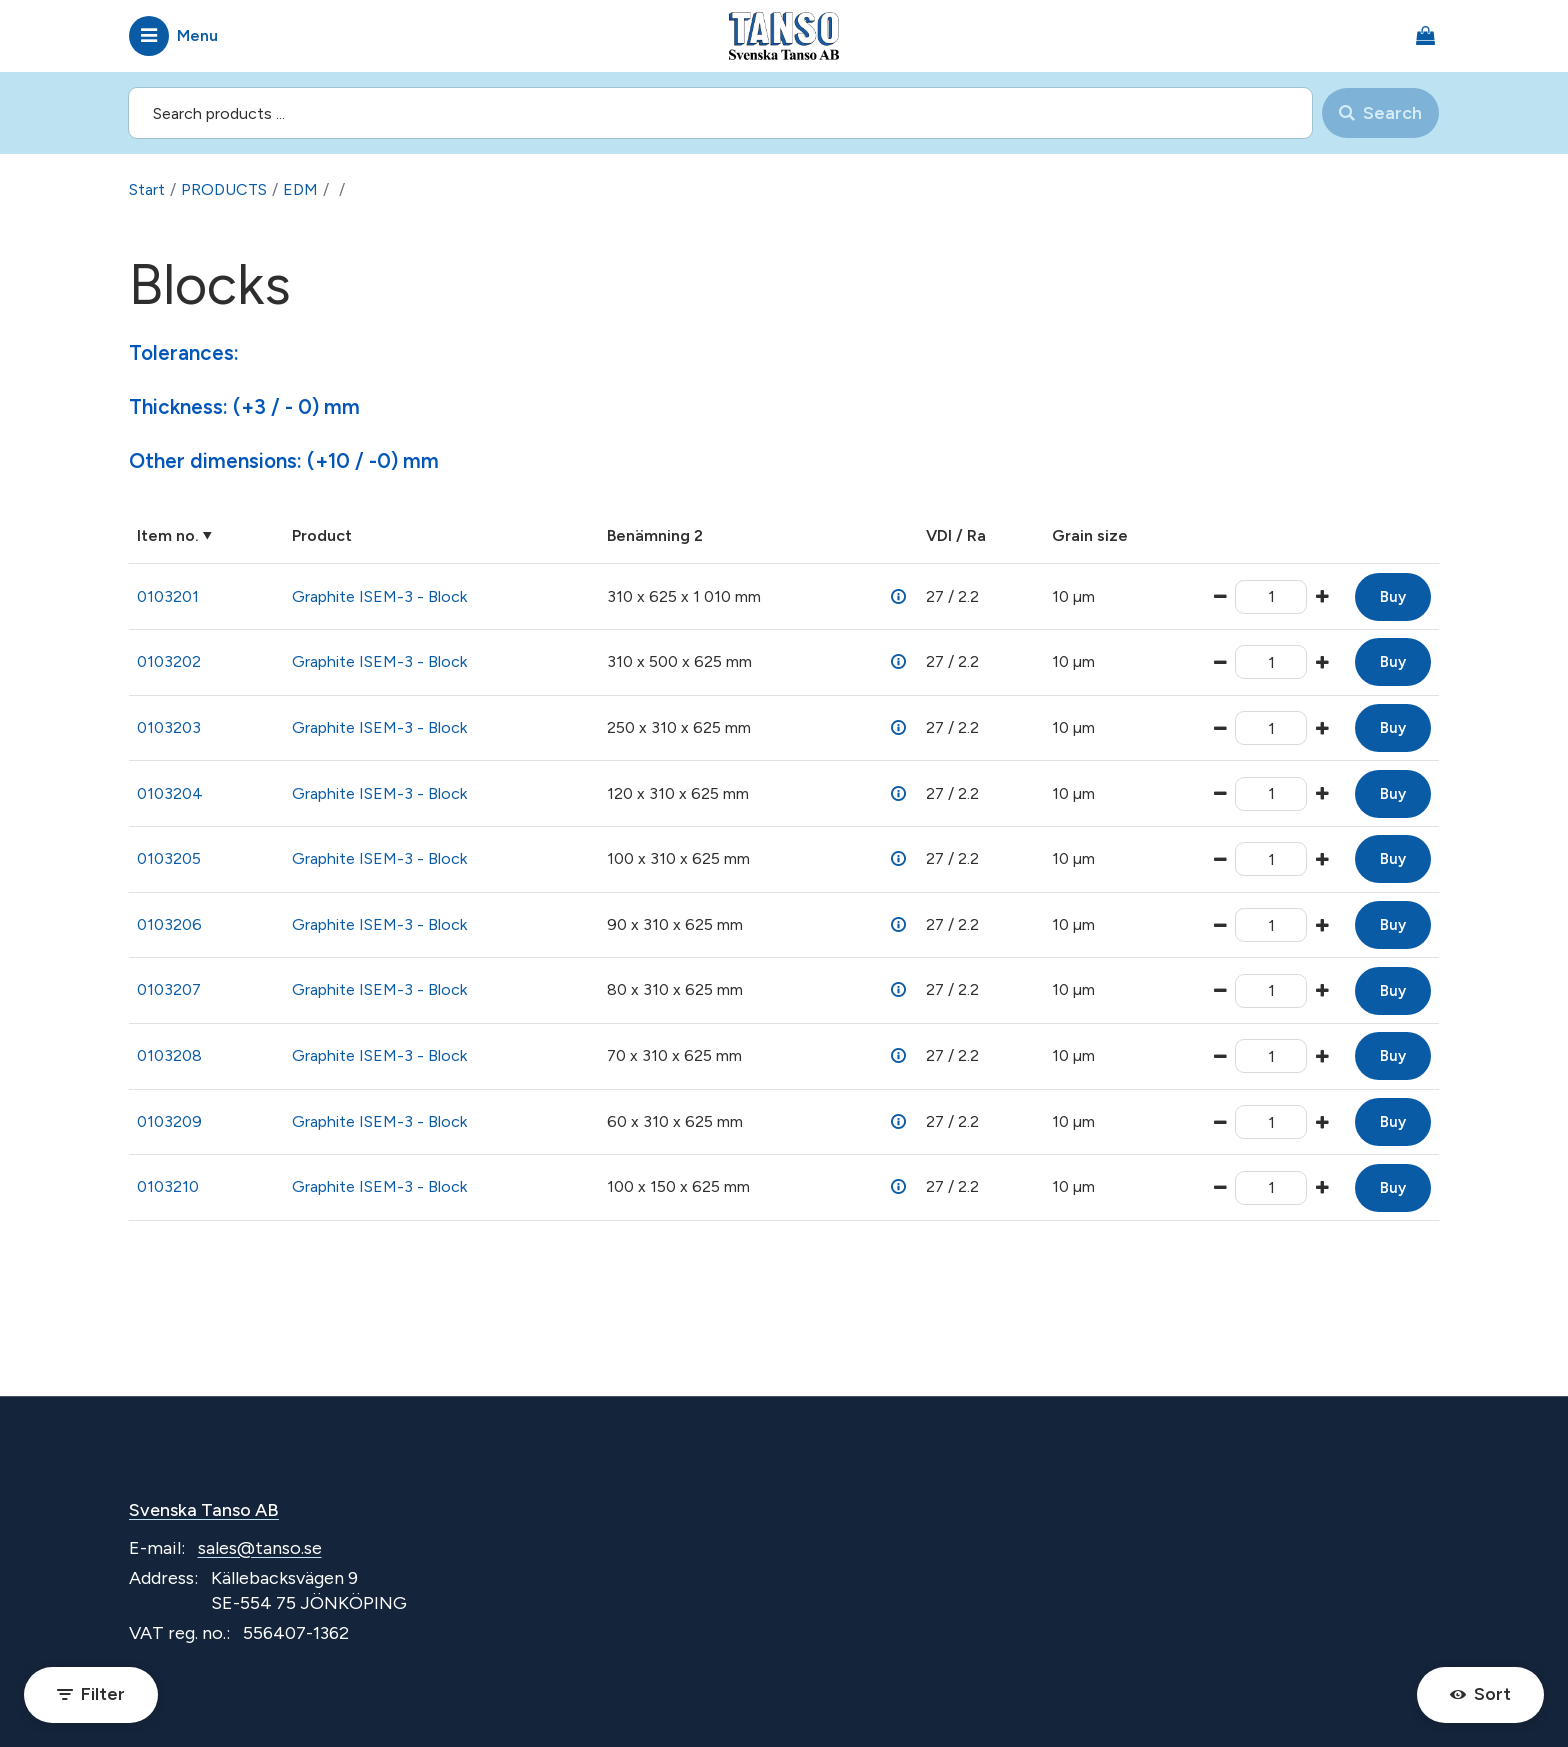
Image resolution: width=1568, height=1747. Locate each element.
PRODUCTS (224, 189)
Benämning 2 (655, 535)
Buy (1393, 597)
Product (322, 535)
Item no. (168, 535)
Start (147, 189)
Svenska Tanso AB (204, 1510)
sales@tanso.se (260, 1548)
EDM (300, 189)
